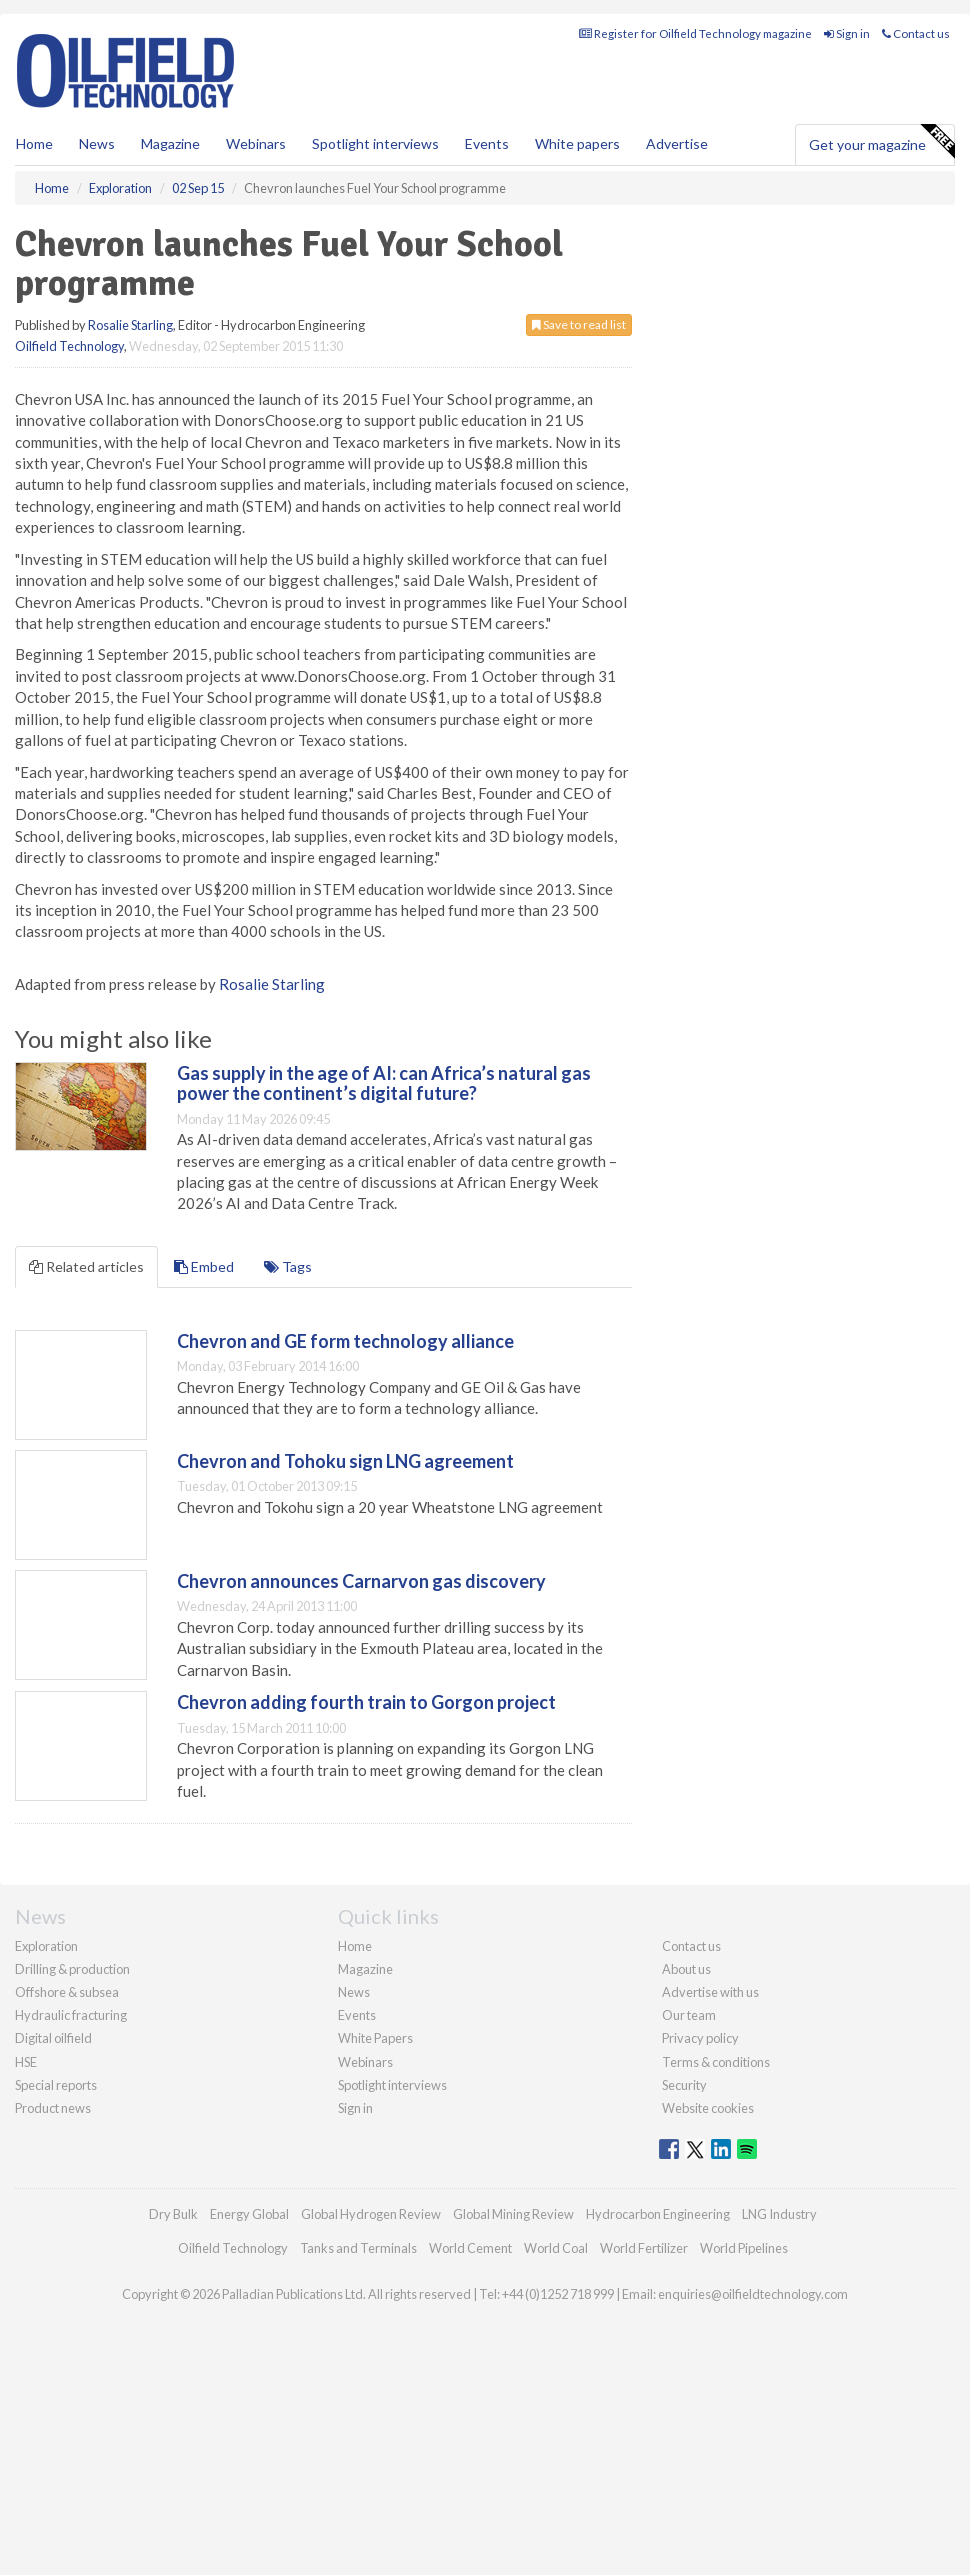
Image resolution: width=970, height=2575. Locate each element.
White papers (577, 143)
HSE (26, 2062)
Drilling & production (72, 1969)
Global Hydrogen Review (371, 2214)
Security (684, 2085)
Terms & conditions (716, 2062)
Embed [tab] (204, 1266)
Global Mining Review (513, 2214)
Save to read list (579, 324)
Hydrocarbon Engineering (658, 2214)
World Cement (470, 2248)
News (354, 1992)
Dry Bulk (173, 2214)
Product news (53, 2108)
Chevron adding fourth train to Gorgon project (366, 1702)
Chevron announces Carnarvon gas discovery (361, 1581)
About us (686, 1969)
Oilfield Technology (69, 346)
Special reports (56, 2085)
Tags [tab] (288, 1266)
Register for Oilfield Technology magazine (695, 33)
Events (487, 143)
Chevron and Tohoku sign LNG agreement (345, 1461)
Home (34, 143)
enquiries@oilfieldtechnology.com (753, 2294)
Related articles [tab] (86, 1266)
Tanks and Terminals (358, 2248)
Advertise (677, 143)
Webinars (256, 143)
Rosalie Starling (130, 325)
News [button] (97, 143)
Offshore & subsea (67, 1992)
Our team (689, 2015)
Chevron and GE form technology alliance (345, 1341)
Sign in (847, 33)
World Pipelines (744, 2248)
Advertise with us (710, 1992)
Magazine (170, 143)
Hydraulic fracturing (71, 2015)
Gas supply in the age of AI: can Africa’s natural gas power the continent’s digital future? (384, 1083)
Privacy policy (700, 2038)
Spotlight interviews (375, 143)
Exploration (46, 1946)
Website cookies (708, 2108)
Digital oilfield (53, 2038)
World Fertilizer (644, 2248)
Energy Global (249, 2214)
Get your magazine (881, 142)
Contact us (916, 33)
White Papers (375, 2038)
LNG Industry (779, 2214)
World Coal (556, 2248)
